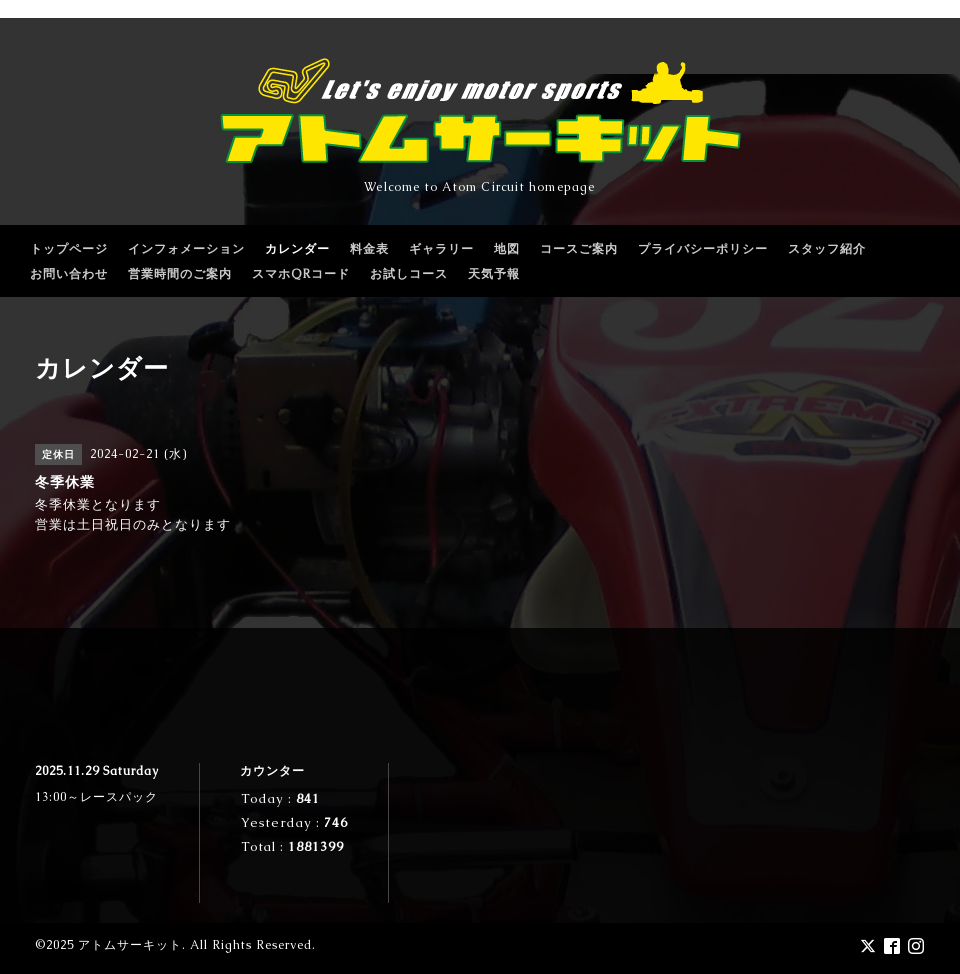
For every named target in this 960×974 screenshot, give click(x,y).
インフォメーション (186, 249)
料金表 (369, 249)
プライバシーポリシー (703, 249)
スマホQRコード (301, 274)
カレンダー (297, 249)
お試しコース (409, 274)
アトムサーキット (130, 945)
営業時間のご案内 (180, 274)
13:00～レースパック (96, 797)
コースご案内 (579, 249)
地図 (507, 249)
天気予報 (494, 274)
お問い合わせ (69, 274)
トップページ (69, 249)
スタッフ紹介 (827, 249)
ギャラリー (441, 249)
